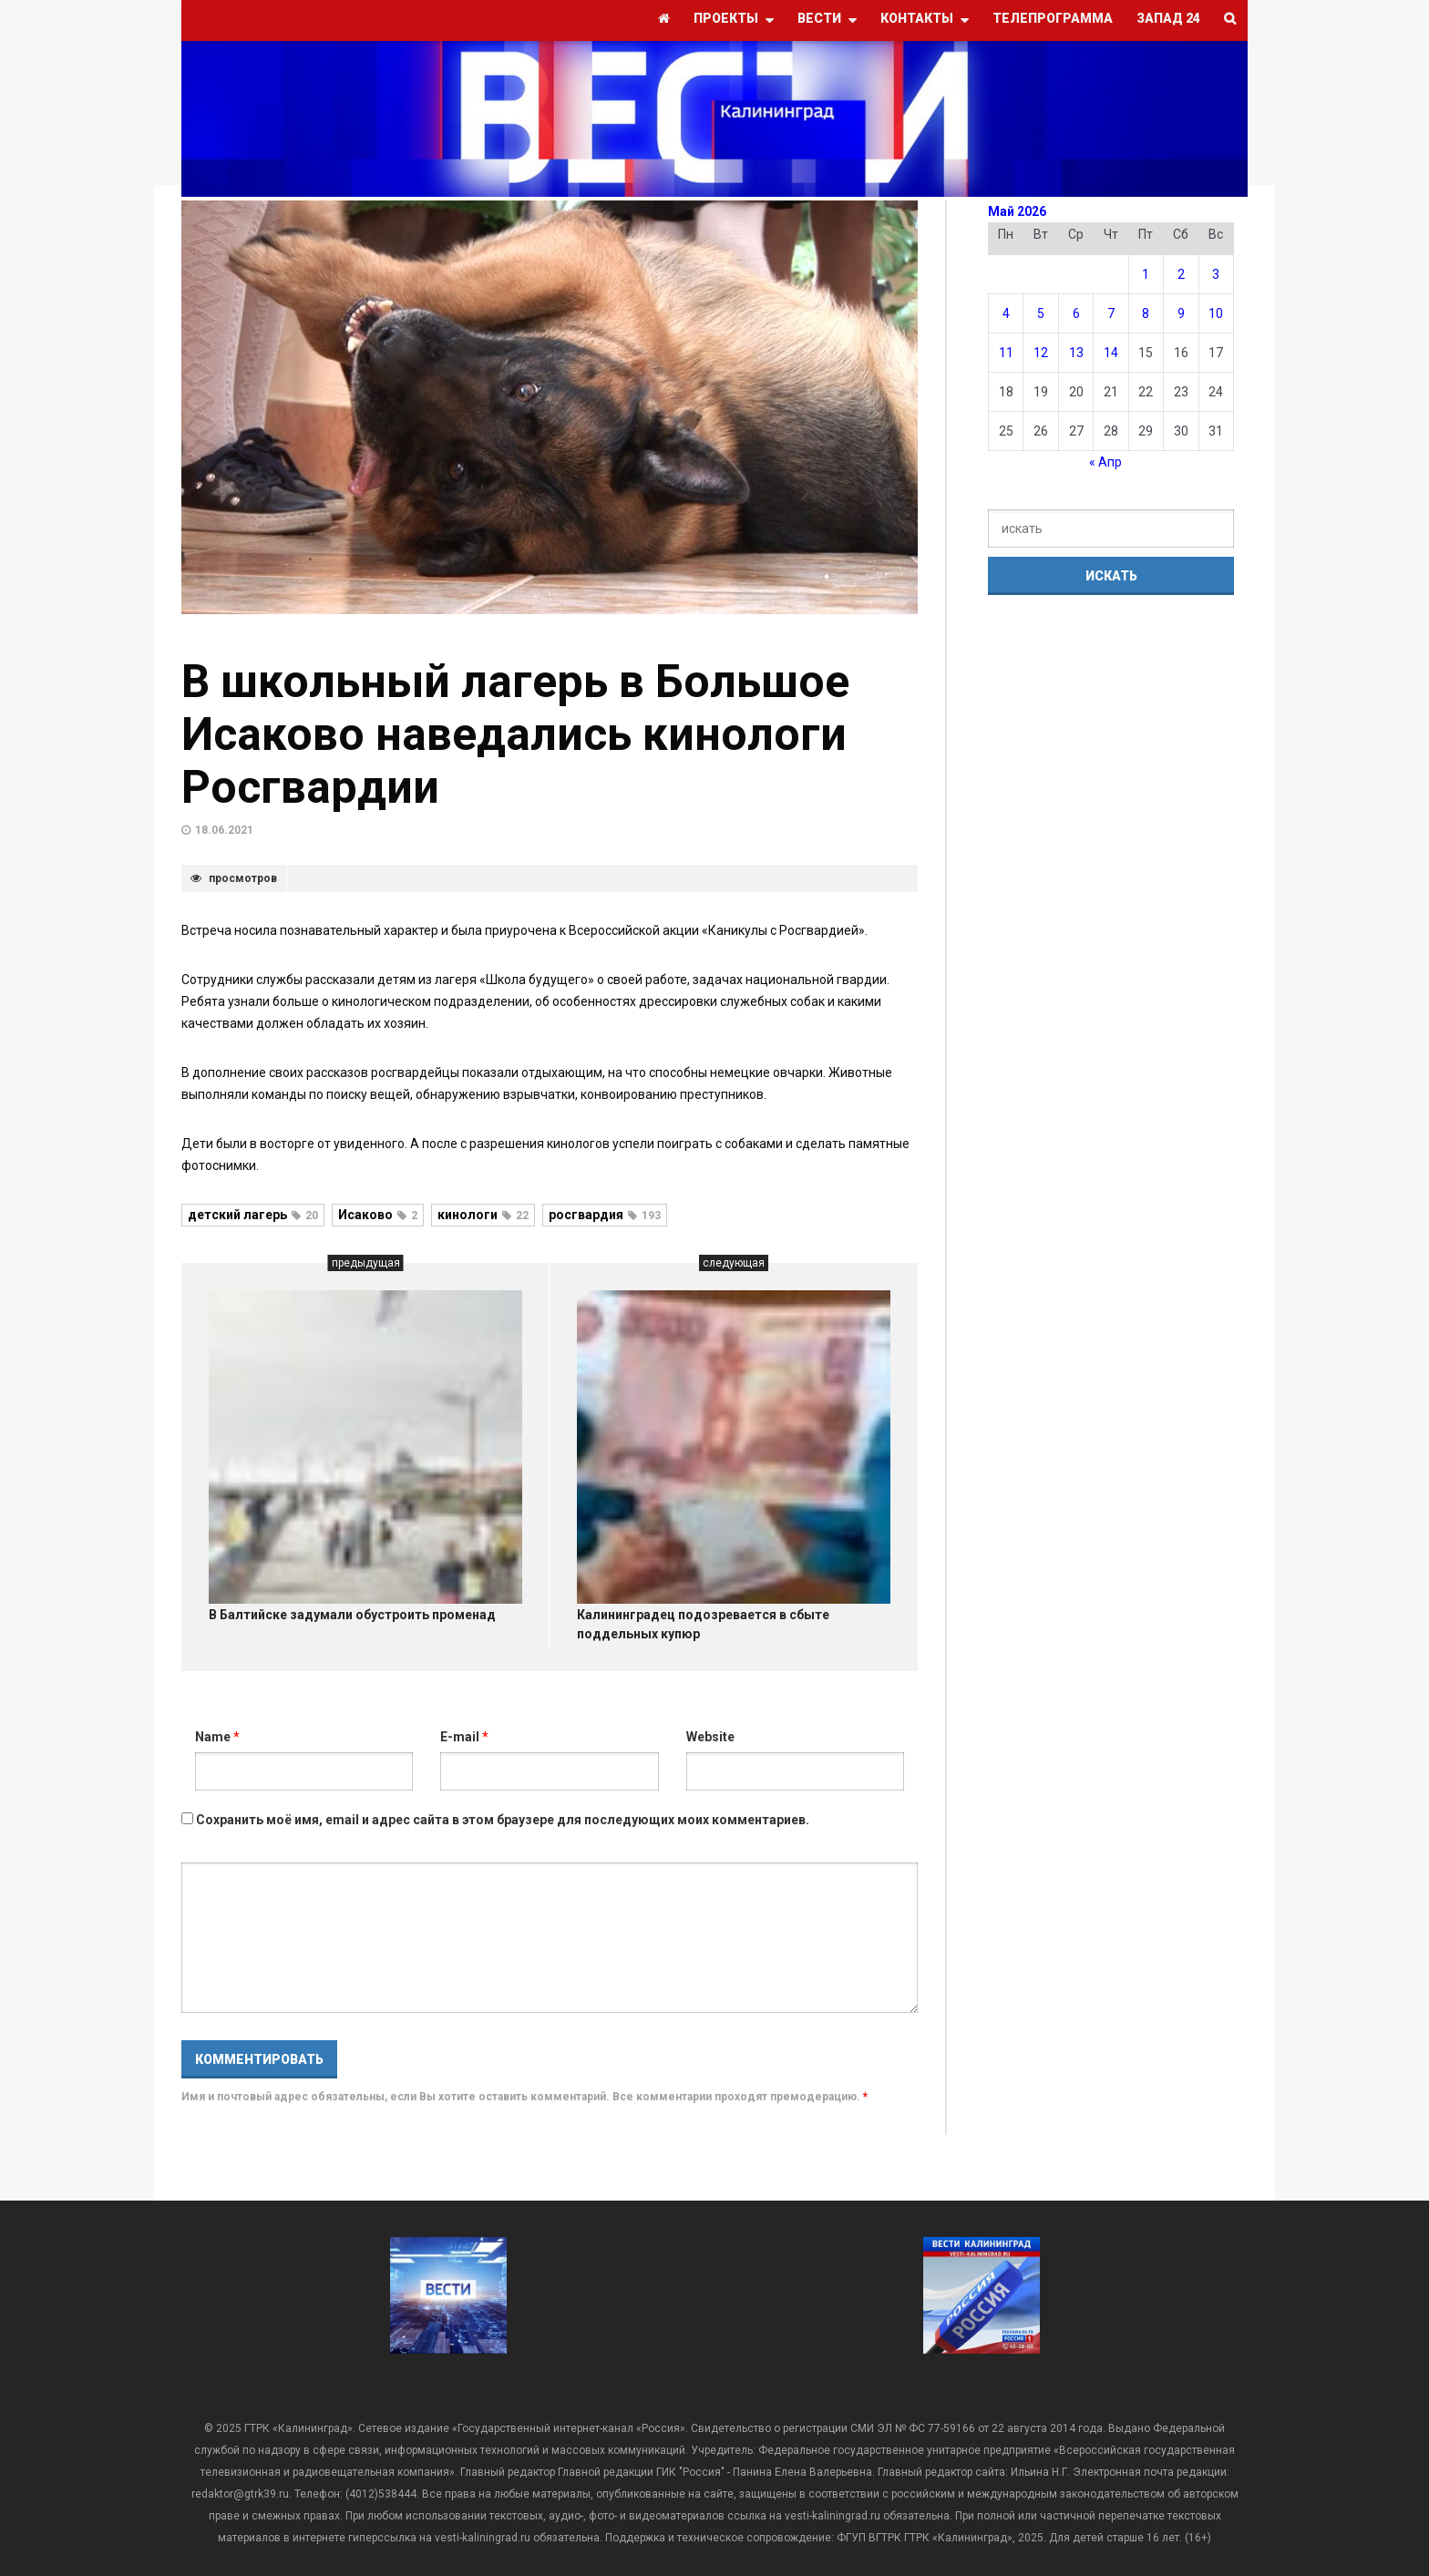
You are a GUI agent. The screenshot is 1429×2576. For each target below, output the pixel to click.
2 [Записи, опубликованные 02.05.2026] (1181, 274)
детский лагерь (253, 1214)
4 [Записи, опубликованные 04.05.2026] (1006, 313)
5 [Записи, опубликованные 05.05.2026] (1040, 313)
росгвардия (605, 1214)
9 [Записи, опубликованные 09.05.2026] (1181, 313)
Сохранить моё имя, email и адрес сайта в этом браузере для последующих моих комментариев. (502, 1819)
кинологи (483, 1214)
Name (217, 1736)
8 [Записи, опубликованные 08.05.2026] (1145, 313)
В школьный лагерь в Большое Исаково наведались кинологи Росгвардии (515, 734)
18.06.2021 (224, 830)
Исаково (377, 1214)
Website (710, 1736)
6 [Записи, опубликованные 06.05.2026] (1076, 313)
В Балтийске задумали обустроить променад (352, 1614)
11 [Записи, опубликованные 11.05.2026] (1006, 352)
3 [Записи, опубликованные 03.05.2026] (1215, 274)
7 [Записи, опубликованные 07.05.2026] (1111, 313)
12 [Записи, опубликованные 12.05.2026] (1040, 352)
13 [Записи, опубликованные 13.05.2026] (1076, 352)
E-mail (464, 1736)
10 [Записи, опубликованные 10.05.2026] (1215, 313)
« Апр (1105, 462)
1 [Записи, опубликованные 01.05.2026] (1145, 274)
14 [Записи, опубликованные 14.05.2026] (1111, 352)
